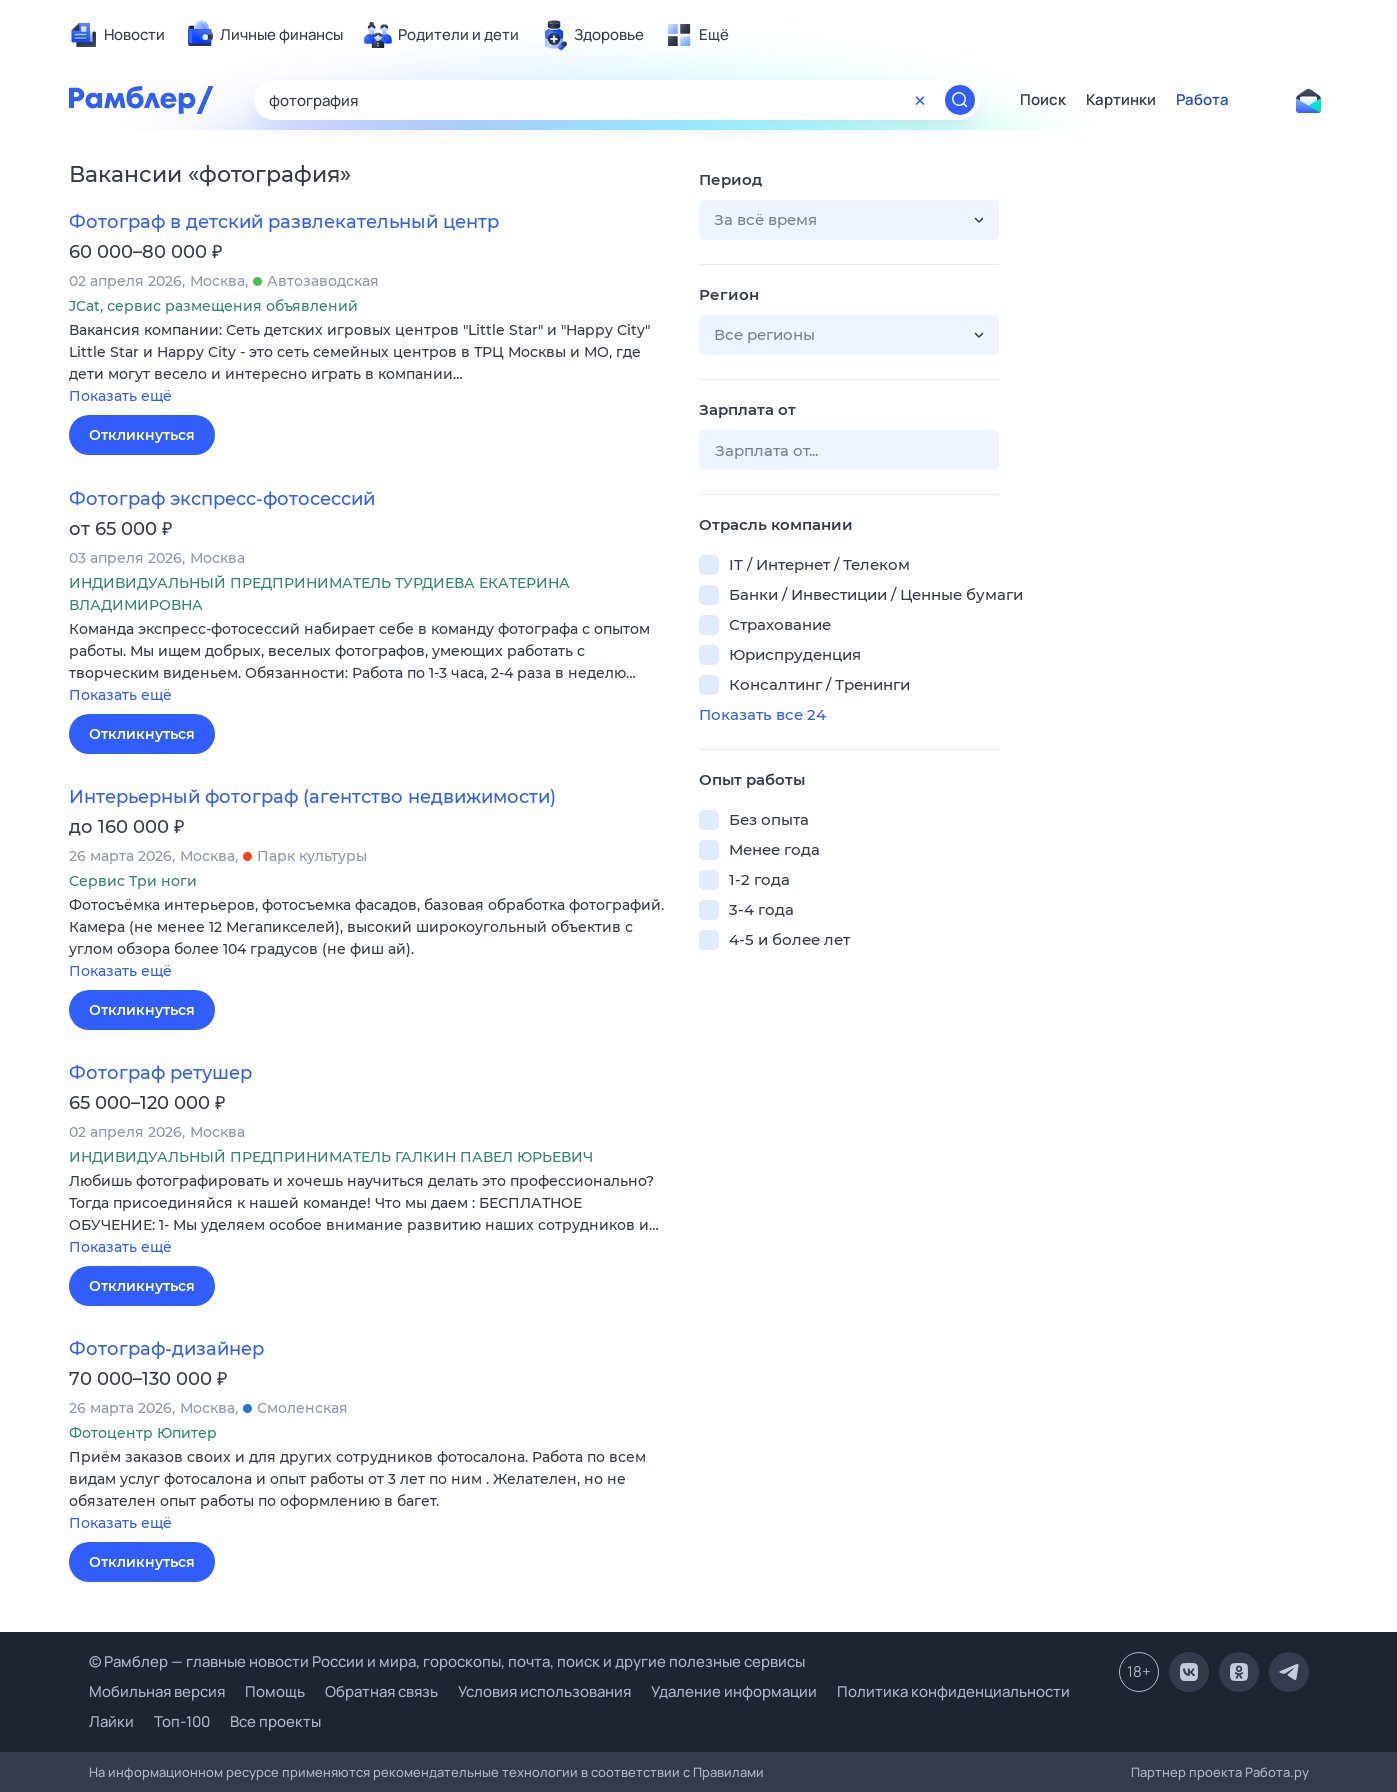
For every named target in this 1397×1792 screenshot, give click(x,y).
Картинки (1121, 100)
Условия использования (544, 1691)
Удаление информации (734, 1691)
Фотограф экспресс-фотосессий (222, 499)
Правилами (728, 1772)
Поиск (1043, 100)
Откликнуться (142, 435)
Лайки (111, 1721)
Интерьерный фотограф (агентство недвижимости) (312, 797)
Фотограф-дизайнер (166, 1349)
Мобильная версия (157, 1691)
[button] (369, 364)
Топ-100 (182, 1721)
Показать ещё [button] (120, 396)
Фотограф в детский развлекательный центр (284, 222)
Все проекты (275, 1721)
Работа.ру (1277, 1772)
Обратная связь (381, 1691)
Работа (1202, 100)
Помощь (275, 1691)
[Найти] (960, 100)
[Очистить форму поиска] (920, 100)
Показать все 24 (762, 714)
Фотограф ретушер (160, 1073)
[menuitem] (117, 35)
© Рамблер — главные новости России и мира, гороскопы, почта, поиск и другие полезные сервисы (447, 1661)
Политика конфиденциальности (953, 1691)
